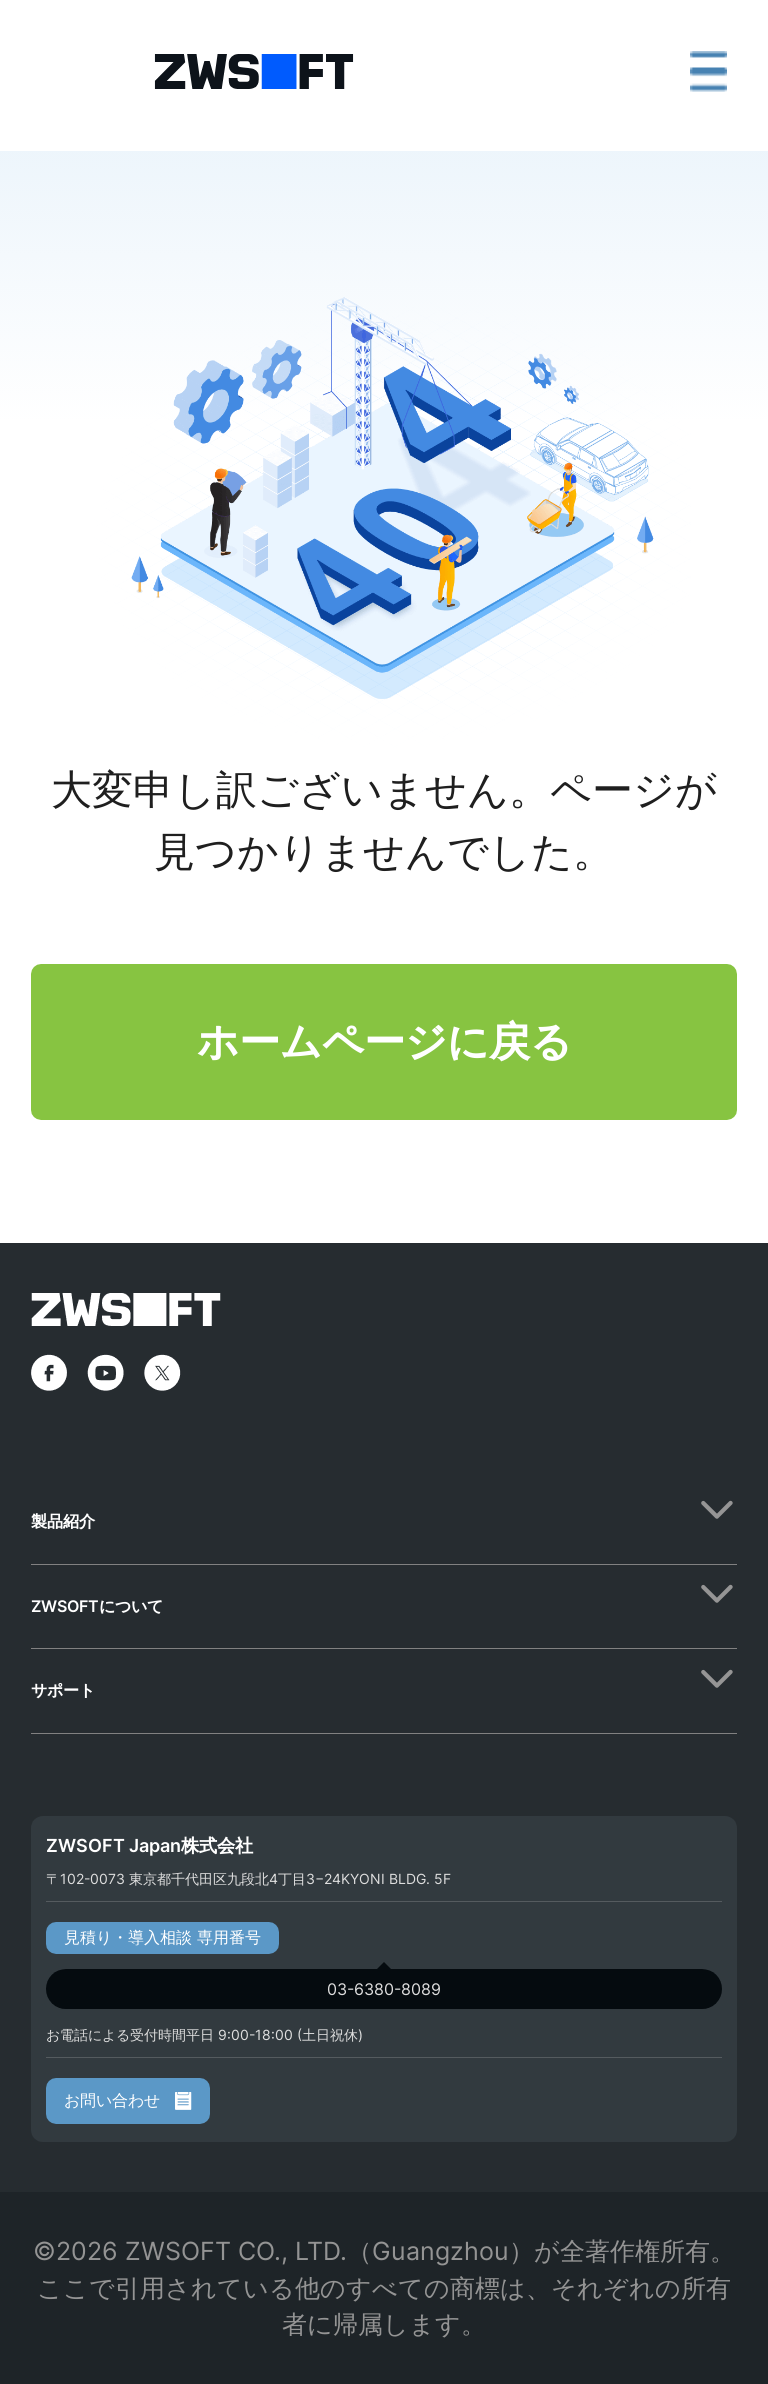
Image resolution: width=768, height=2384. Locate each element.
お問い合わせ (128, 2100)
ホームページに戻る (384, 1041)
